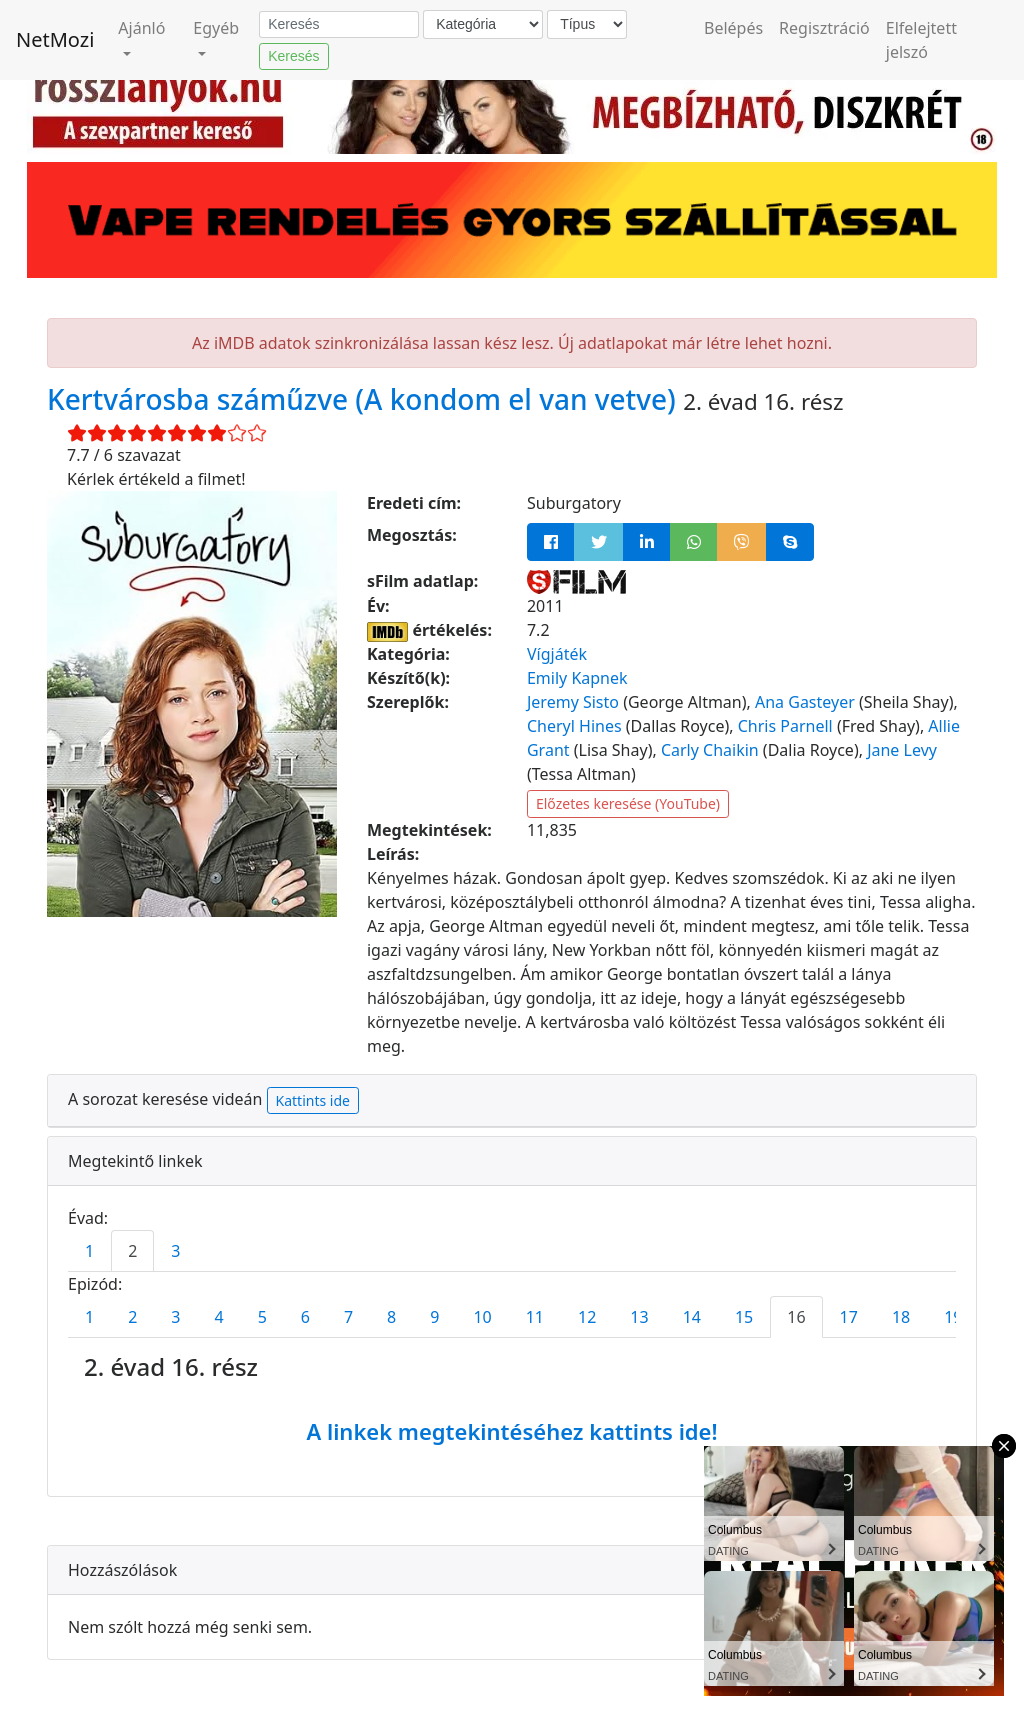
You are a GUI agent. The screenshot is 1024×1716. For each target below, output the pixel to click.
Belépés (733, 28)
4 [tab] (218, 1317)
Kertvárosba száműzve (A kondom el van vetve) (365, 399)
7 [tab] (348, 1317)
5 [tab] (262, 1317)
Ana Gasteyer (805, 702)
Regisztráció (824, 28)
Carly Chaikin (710, 750)
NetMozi (55, 39)
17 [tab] (849, 1317)
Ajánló (141, 28)
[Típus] (587, 24)
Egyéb (216, 28)
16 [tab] (796, 1317)
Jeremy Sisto (573, 702)
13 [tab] (639, 1317)
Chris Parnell (785, 726)
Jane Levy (902, 750)
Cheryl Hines (574, 726)
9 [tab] (434, 1317)
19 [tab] (953, 1317)
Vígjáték (557, 654)
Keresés (293, 56)
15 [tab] (744, 1317)
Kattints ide (313, 1100)
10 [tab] (482, 1317)
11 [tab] (535, 1317)
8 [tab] (391, 1317)
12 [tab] (587, 1317)
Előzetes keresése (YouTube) (628, 803)
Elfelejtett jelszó (921, 40)
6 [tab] (305, 1317)
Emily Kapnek (577, 678)
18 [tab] (901, 1317)
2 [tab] (132, 1251)
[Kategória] (483, 24)
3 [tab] (175, 1251)
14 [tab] (692, 1317)
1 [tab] (89, 1251)
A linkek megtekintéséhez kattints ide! (511, 1431)
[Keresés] (339, 25)
